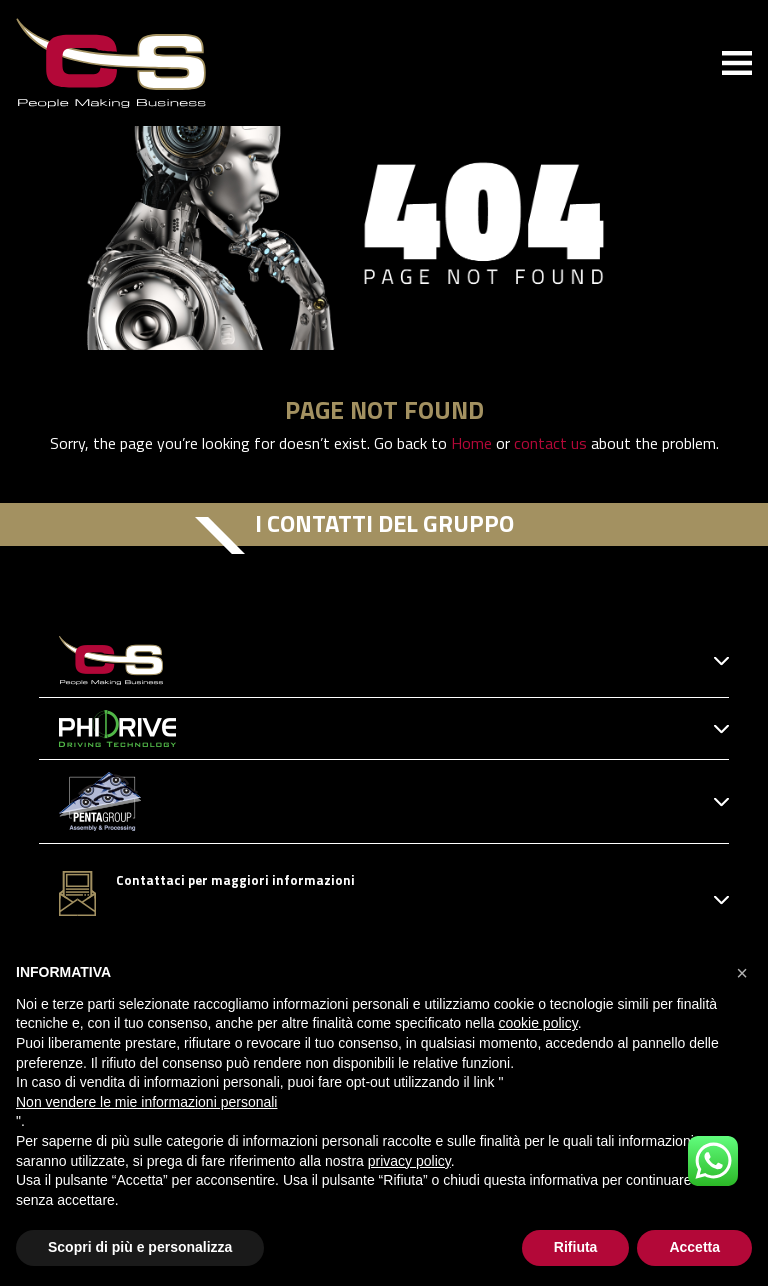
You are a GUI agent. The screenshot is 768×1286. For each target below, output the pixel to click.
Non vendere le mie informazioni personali (146, 1102)
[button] (742, 973)
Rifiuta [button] (576, 1247)
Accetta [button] (694, 1247)
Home (471, 443)
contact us (550, 443)
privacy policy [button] (409, 1161)
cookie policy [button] (538, 1023)
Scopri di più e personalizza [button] (140, 1247)
